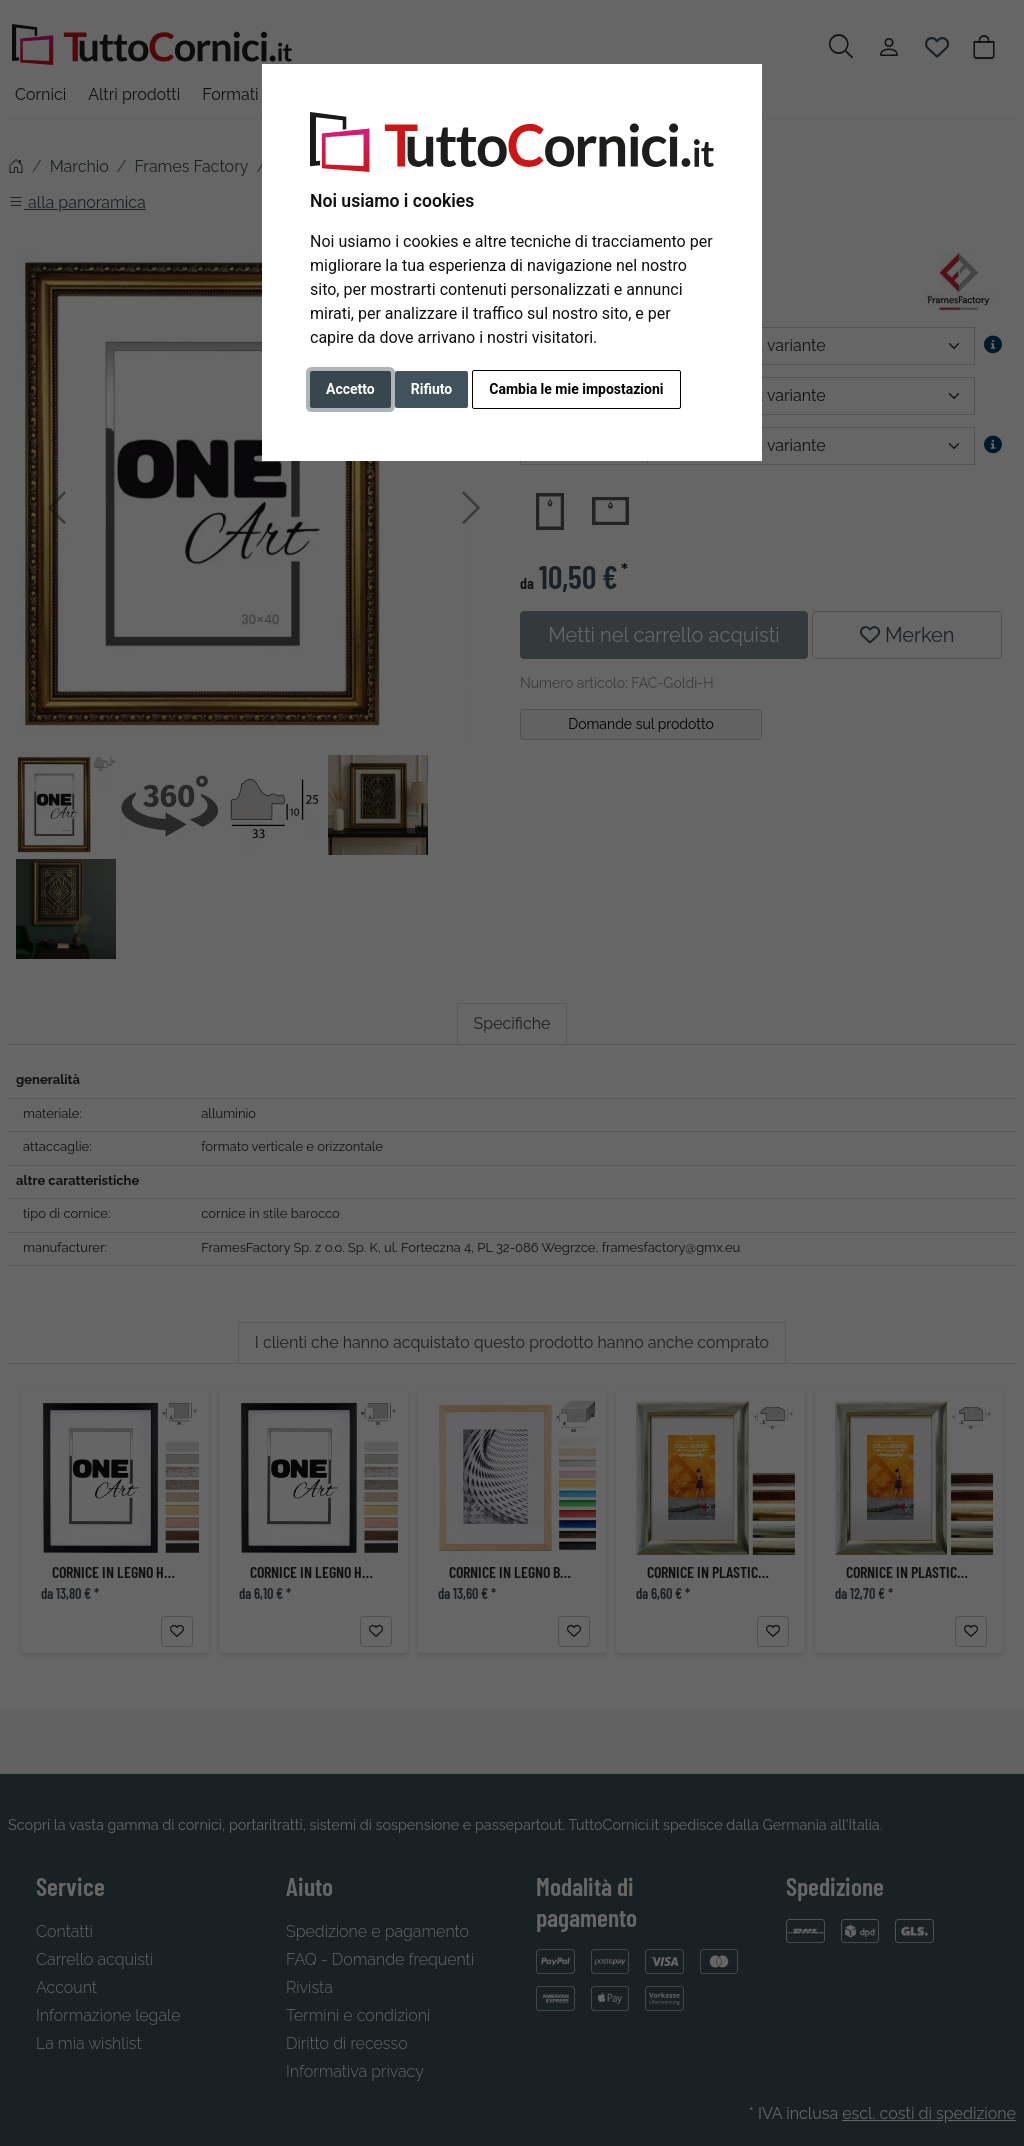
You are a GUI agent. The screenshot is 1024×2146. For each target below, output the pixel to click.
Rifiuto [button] (432, 389)
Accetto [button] (350, 389)
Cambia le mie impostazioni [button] (576, 389)
